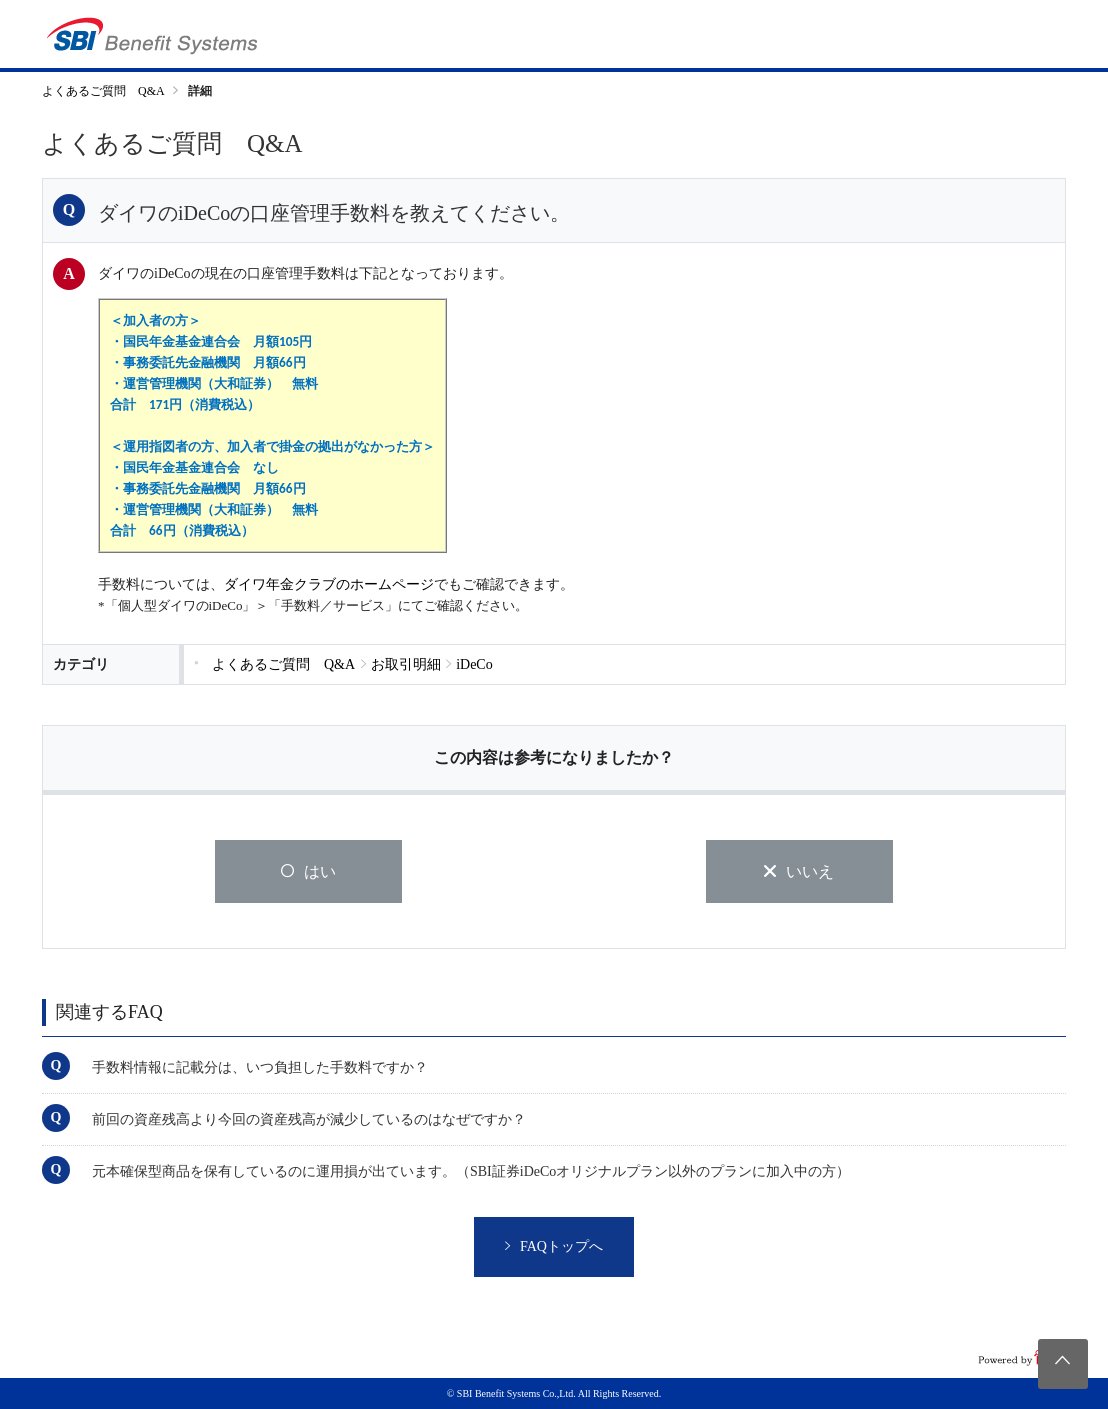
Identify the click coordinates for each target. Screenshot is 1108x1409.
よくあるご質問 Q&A (103, 91)
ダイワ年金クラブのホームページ (329, 584)
